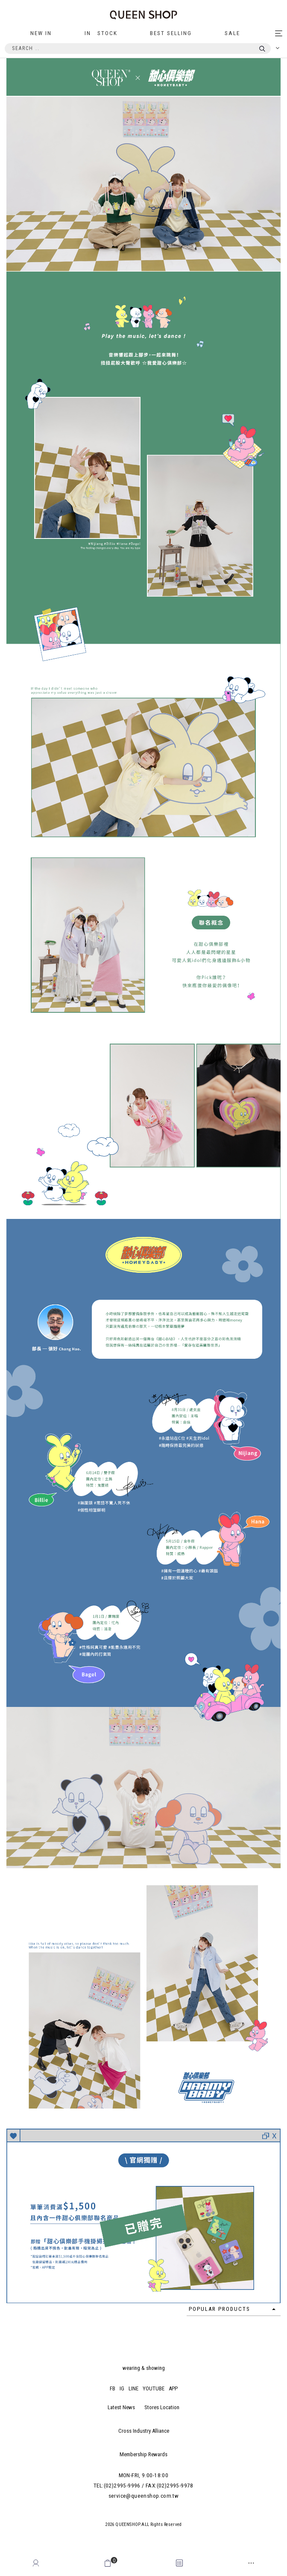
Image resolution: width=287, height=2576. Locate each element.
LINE (133, 2388)
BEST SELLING (171, 33)
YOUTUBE (153, 2388)
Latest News (121, 2407)
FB (112, 2388)
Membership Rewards (143, 2454)
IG (122, 2388)
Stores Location (161, 2407)
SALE (232, 33)
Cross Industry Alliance (143, 2431)
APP (173, 2388)
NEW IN (41, 33)
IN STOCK (101, 33)
